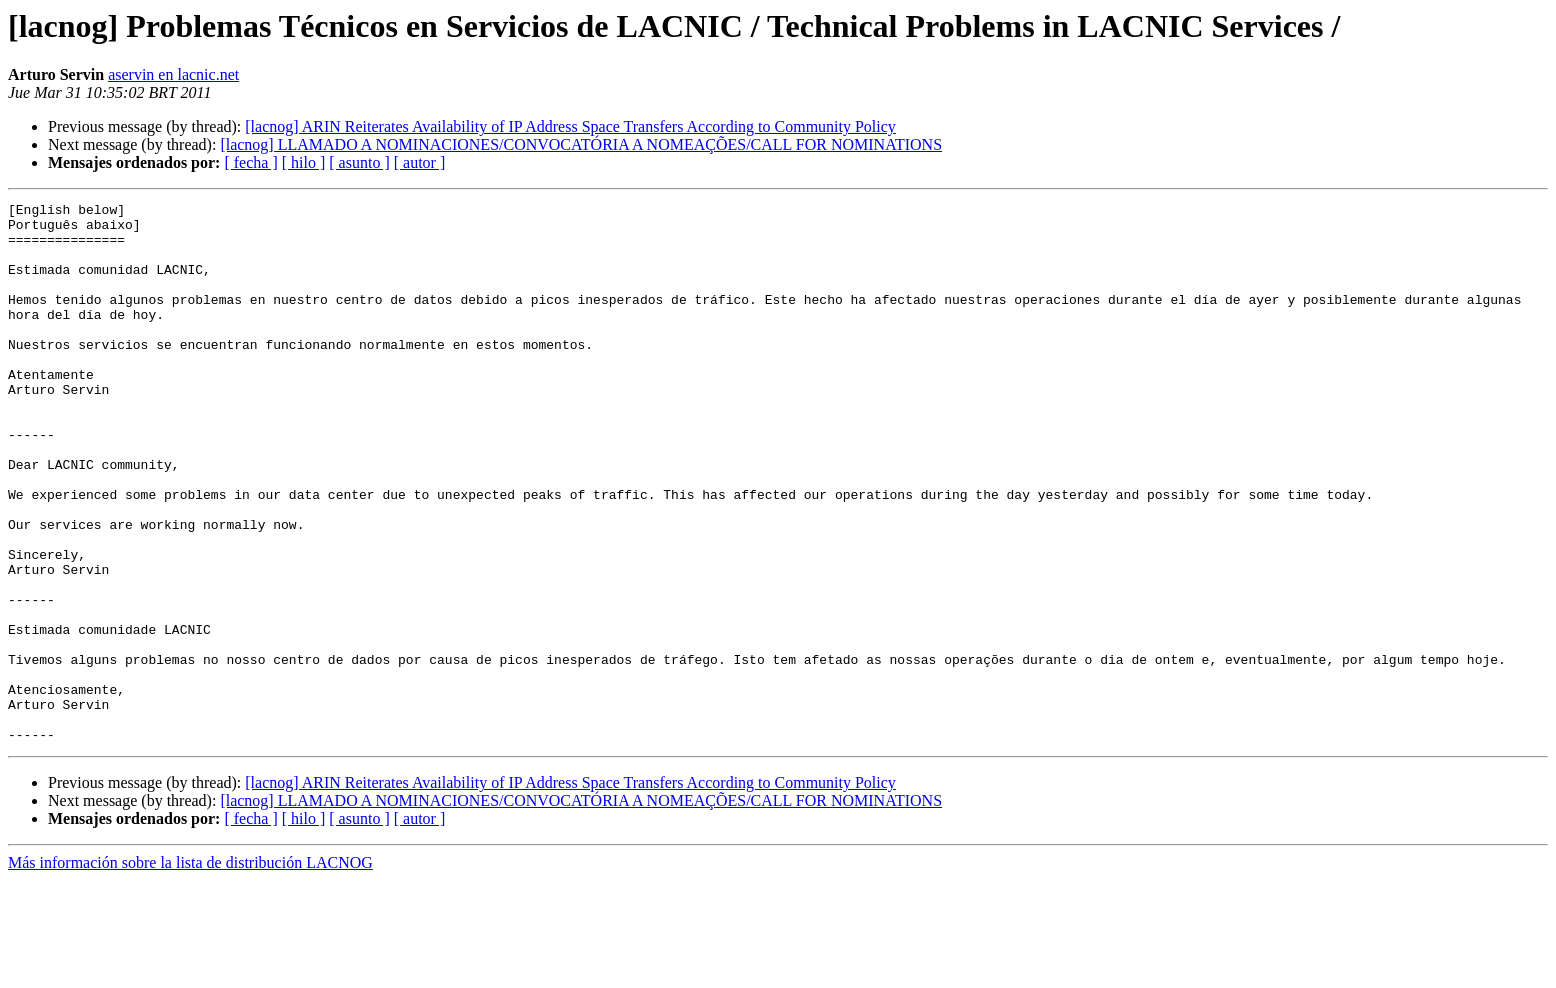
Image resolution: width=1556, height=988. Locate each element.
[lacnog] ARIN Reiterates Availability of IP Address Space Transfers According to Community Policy (570, 126)
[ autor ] (420, 162)
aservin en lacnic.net (173, 74)
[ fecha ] (250, 162)
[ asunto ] (359, 162)
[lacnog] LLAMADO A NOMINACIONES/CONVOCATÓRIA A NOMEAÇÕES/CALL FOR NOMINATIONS (581, 144)
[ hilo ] (304, 162)
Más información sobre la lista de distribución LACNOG (190, 970)
